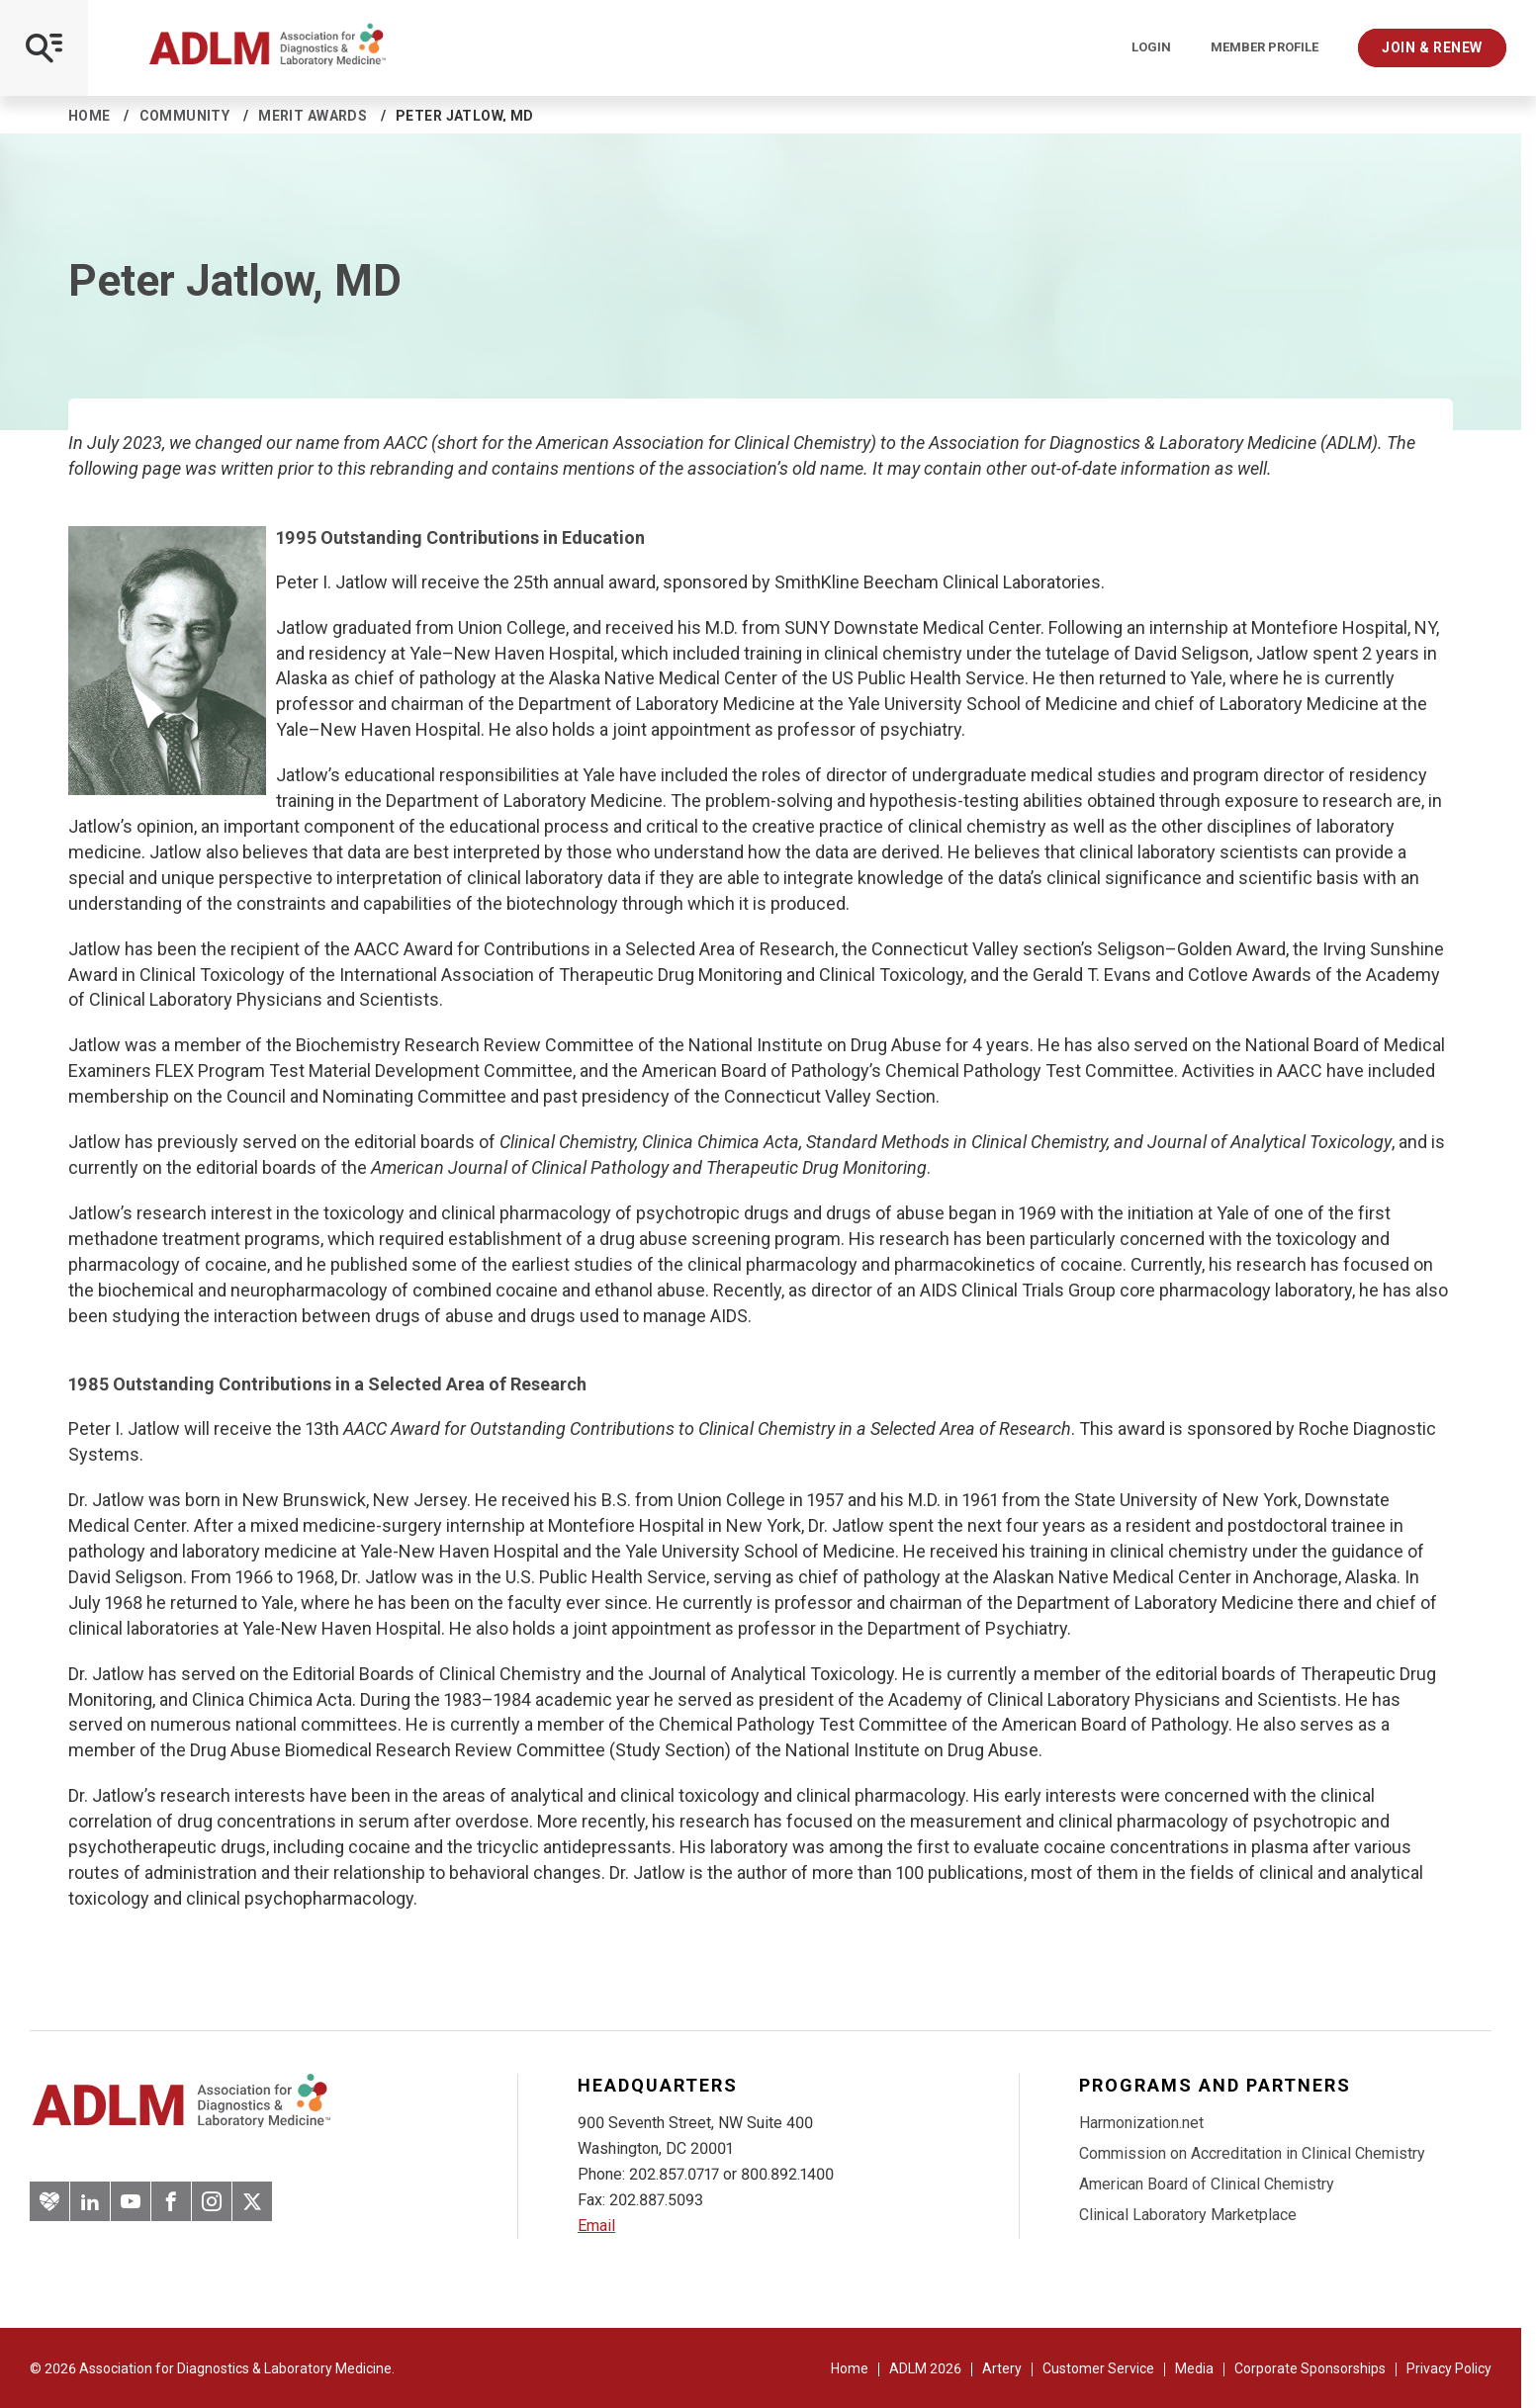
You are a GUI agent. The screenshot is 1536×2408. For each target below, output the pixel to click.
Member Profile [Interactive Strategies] (1264, 47)
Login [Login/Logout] (1151, 47)
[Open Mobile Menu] (44, 48)
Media (1194, 2368)
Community (184, 116)
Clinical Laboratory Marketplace (1188, 2214)
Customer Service (1098, 2368)
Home (89, 116)
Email (596, 2225)
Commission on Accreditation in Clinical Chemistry (1252, 2153)
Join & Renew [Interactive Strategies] (1432, 47)
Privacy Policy (1448, 2368)
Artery (1002, 2368)
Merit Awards (312, 116)
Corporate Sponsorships (1310, 2368)
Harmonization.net (1141, 2122)
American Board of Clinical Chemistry (1206, 2184)
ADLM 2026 (925, 2368)
